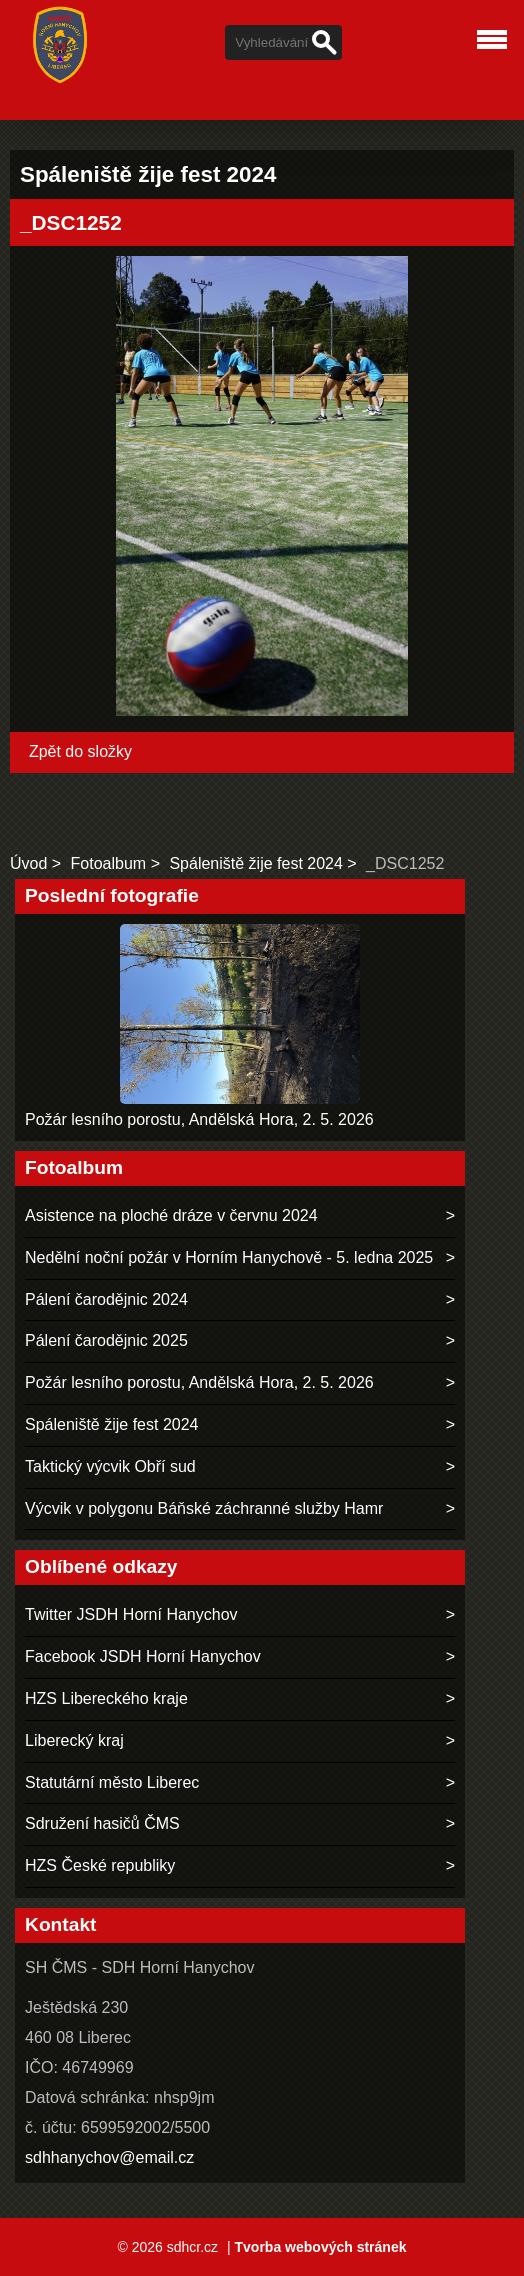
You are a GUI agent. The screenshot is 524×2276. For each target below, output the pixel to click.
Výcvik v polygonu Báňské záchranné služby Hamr (204, 1508)
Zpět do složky (80, 751)
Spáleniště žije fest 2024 (255, 863)
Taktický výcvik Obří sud (110, 1466)
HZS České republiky (100, 1865)
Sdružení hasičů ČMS (102, 1823)
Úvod (28, 863)
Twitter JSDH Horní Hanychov (131, 1614)
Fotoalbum (109, 863)
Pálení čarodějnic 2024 (106, 1299)
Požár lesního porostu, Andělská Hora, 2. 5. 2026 (199, 1119)
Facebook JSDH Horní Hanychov (143, 1656)
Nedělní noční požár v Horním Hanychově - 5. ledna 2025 (229, 1257)
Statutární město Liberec (112, 1782)
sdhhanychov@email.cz (109, 2157)
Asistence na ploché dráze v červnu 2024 (171, 1215)
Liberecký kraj (74, 1740)
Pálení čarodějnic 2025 (106, 1340)
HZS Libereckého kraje (106, 1698)
